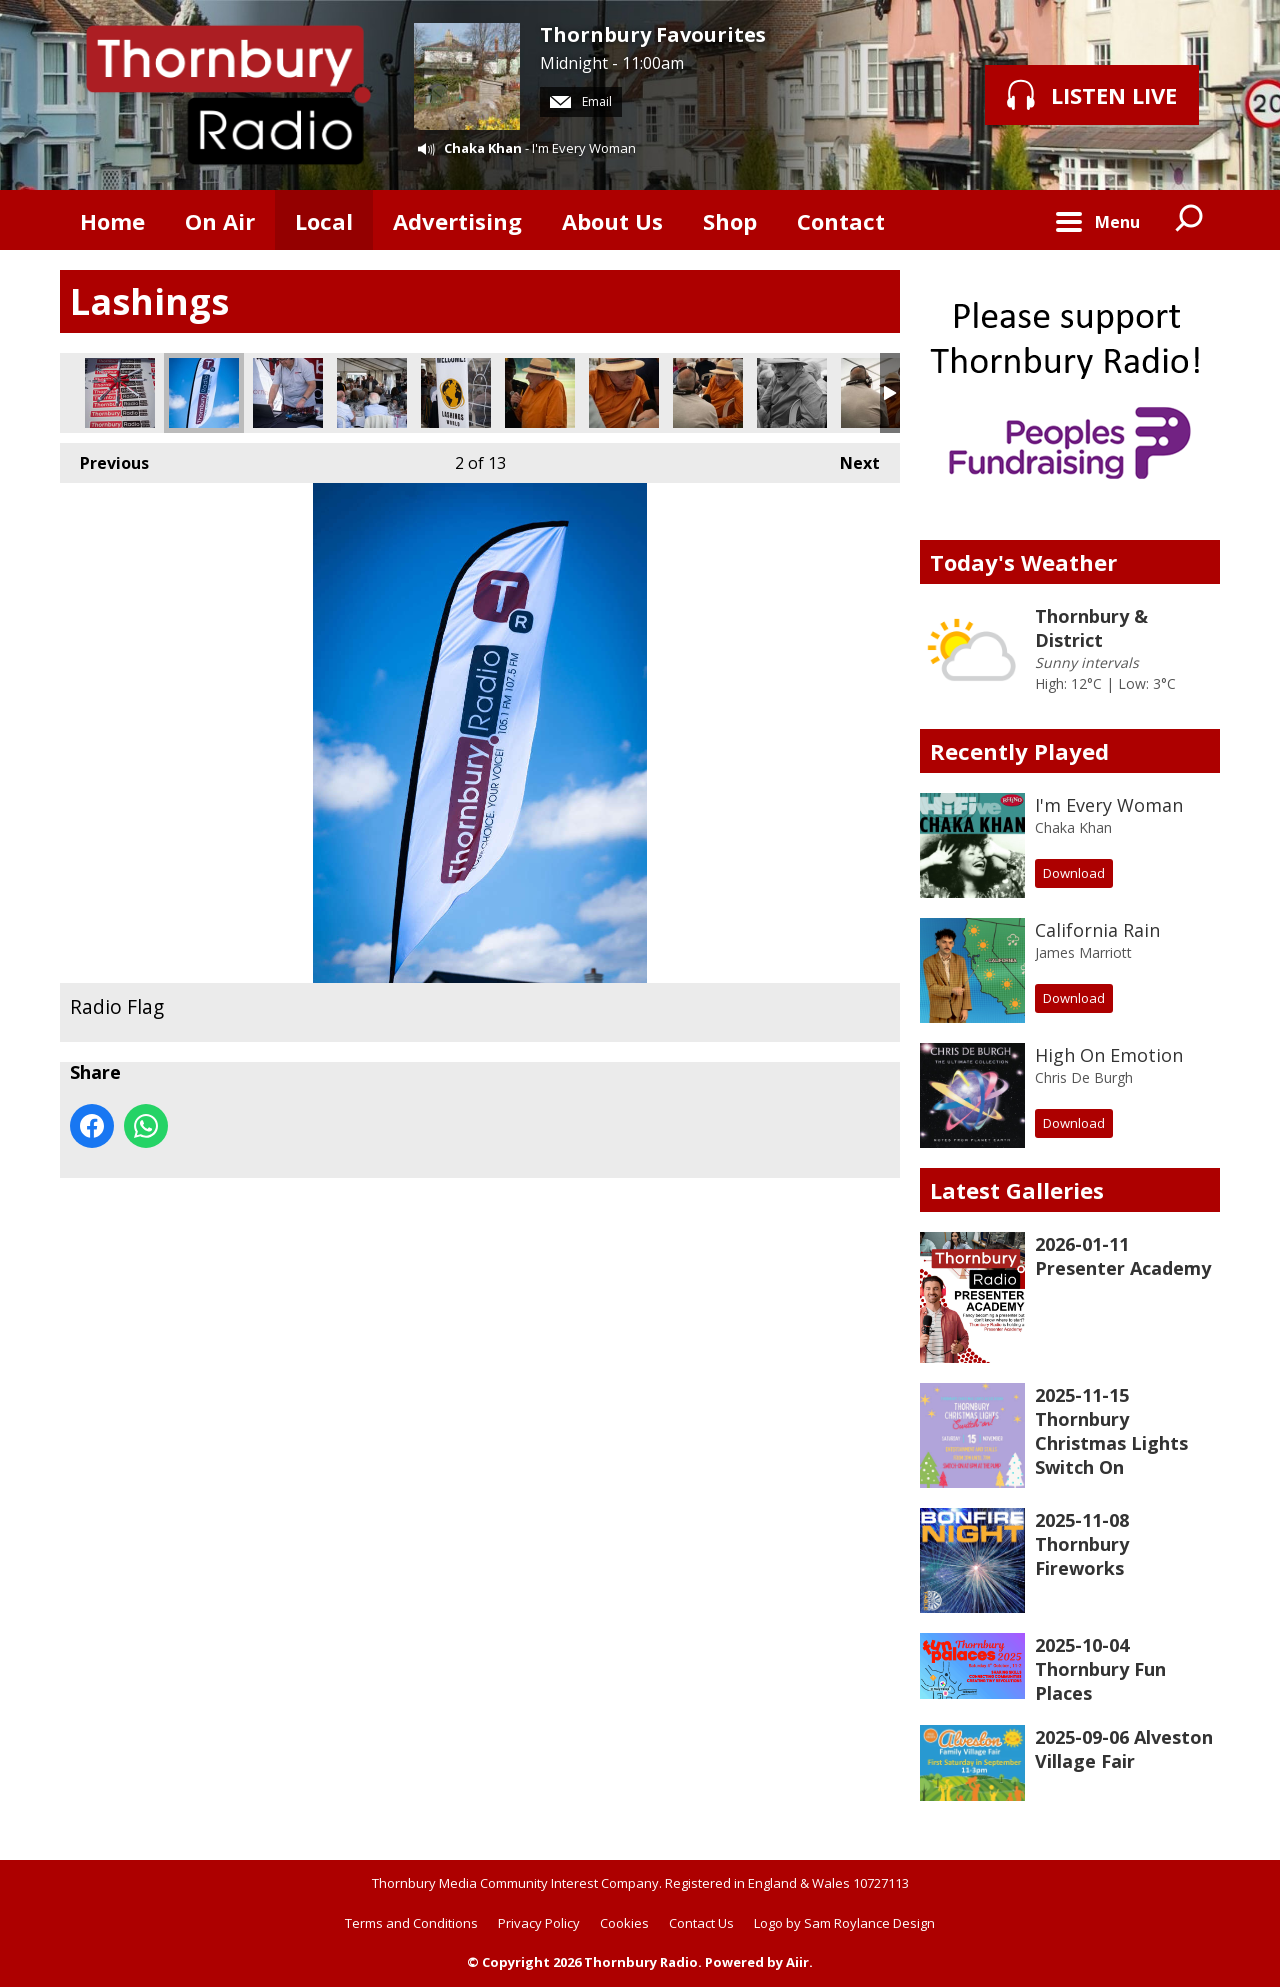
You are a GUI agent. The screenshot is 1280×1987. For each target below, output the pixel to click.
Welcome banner (456, 393)
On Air (220, 221)
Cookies (624, 1923)
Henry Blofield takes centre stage (540, 393)
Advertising (457, 221)
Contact (841, 221)
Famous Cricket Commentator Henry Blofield (792, 393)
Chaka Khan (483, 148)
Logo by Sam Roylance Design (844, 1923)
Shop (730, 221)
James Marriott (1083, 952)
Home (112, 221)
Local (324, 221)
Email (581, 101)
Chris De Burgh (1084, 1077)
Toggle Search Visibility (1190, 220)
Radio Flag (204, 393)
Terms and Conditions (411, 1923)
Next (850, 458)
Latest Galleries (1017, 1190)
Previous (104, 458)
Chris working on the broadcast (288, 393)
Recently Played (1019, 751)
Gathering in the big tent (372, 393)
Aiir (797, 1962)
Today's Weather (1023, 562)
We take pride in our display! (120, 393)
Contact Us (701, 1923)
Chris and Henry (876, 393)
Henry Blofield (624, 393)
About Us (612, 221)
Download (1074, 873)
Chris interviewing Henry (708, 393)
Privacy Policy (539, 1923)
